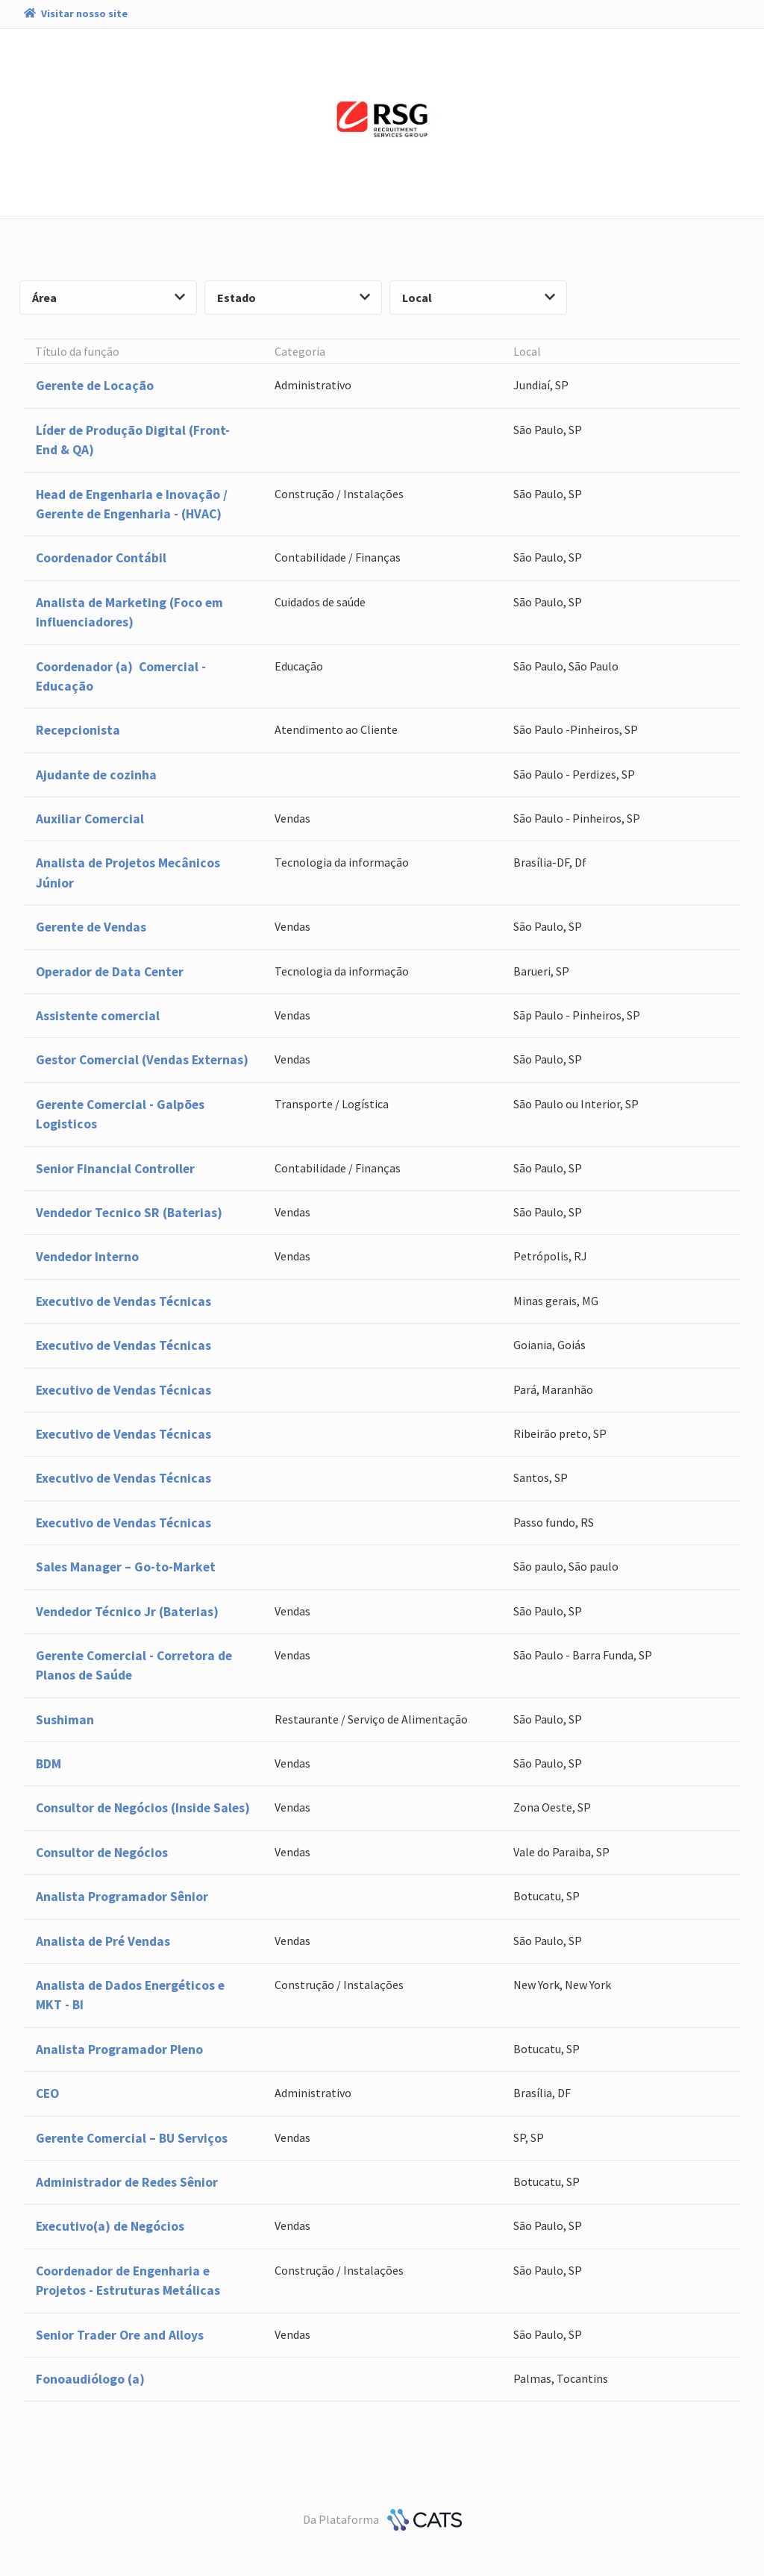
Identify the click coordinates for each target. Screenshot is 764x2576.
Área (108, 297)
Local (478, 297)
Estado (293, 297)
